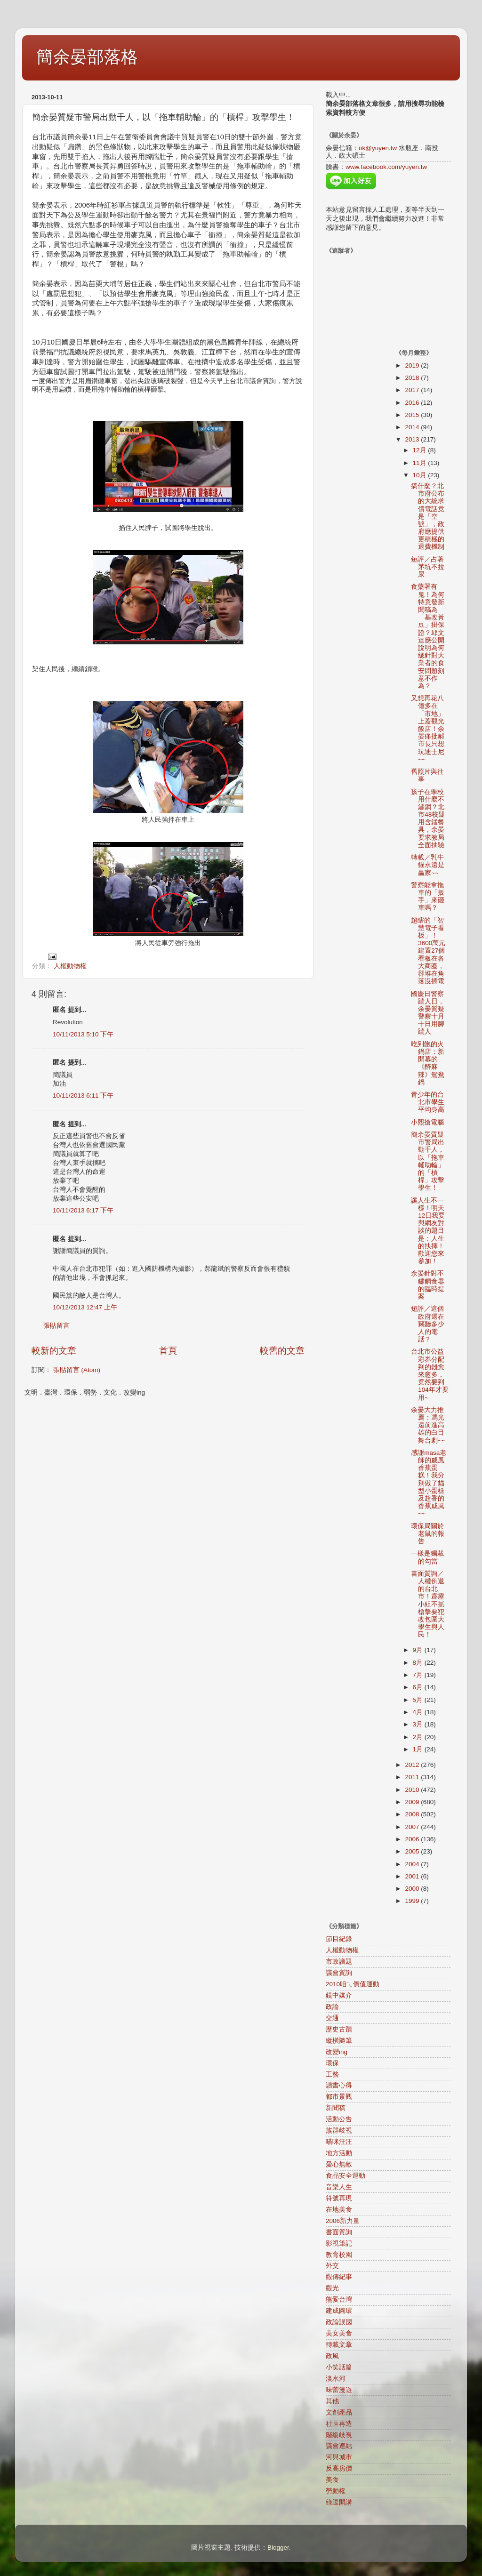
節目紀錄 (339, 1938)
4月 (419, 1712)
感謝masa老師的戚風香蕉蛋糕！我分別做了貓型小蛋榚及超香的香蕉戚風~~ (428, 1483)
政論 (332, 2006)
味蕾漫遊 (339, 2389)
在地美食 (339, 2209)
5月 (419, 1699)
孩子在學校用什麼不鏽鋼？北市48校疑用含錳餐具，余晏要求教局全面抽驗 (428, 818)
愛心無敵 (339, 2164)
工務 (332, 2074)
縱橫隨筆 (339, 2040)
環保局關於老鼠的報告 (427, 1534)
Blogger (278, 2547)
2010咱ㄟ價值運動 (352, 1984)
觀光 (332, 2288)
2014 (413, 427)
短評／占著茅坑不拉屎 (427, 567)
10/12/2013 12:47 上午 (85, 1307)
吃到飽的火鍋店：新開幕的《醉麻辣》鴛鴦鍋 (427, 1063)
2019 (413, 365)
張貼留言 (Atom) (76, 1369)
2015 (413, 414)
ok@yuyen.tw (378, 148)
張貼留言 (56, 1325)
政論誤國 (339, 2322)
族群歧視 (339, 2130)
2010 (413, 1789)
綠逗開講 (339, 2502)
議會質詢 (339, 1972)
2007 (413, 1826)
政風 (332, 2355)
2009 (413, 1802)
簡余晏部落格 (87, 56)
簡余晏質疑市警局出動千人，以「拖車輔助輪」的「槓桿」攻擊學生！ (427, 1161)
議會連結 (339, 2445)
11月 (420, 462)
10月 (420, 475)
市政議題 (339, 1961)
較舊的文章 (282, 1351)
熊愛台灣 (339, 2299)
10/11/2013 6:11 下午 (83, 1095)
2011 (413, 1777)
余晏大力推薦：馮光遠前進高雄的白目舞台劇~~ (428, 1425)
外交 (332, 2265)
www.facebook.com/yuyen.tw (386, 166)
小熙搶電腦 (427, 1122)
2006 (413, 1839)
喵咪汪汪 (339, 2141)
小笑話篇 (339, 2367)
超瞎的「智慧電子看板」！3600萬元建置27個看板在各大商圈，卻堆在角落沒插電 (428, 951)
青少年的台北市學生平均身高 (427, 1102)
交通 (332, 2018)
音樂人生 (339, 2187)
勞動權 (335, 2491)
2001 (413, 1876)
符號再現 (339, 2198)
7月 (419, 1674)
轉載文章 (339, 2344)
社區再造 (339, 2423)
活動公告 (339, 2119)
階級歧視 (339, 2435)
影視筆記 (339, 2243)
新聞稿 (335, 2107)
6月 (419, 1687)
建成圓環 (339, 2310)
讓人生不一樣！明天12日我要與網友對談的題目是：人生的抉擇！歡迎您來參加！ (428, 1231)
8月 (419, 1662)
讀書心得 (339, 2085)
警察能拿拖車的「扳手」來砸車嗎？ (427, 897)
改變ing (336, 2051)
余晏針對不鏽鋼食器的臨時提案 (427, 1285)
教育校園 (339, 2254)
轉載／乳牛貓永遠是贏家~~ (427, 865)
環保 (332, 2063)
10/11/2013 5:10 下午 (83, 1034)
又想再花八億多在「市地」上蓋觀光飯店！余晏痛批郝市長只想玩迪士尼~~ (427, 729)
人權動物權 (70, 966)
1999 (413, 1900)
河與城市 (339, 2457)
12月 (420, 450)
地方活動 (339, 2153)
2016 (413, 402)
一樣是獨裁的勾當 (427, 1557)
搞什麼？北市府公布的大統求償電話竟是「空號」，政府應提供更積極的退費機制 (427, 516)
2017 (413, 389)
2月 (419, 1737)
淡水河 (335, 2378)
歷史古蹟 (339, 2029)
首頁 (168, 1351)
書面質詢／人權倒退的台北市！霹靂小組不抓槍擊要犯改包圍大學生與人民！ (427, 1604)
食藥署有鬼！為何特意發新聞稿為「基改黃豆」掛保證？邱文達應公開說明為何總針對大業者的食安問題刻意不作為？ (427, 636)
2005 (413, 1851)
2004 (413, 1864)
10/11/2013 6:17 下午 (83, 1210)
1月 (419, 1749)
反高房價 (339, 2468)
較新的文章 (54, 1351)
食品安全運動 (345, 2175)
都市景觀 (339, 2096)
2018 (413, 377)
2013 (413, 439)
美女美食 (339, 2333)
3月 (419, 1724)
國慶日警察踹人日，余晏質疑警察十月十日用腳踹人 (427, 1012)
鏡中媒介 (339, 1995)
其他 (332, 2401)
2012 (413, 1764)
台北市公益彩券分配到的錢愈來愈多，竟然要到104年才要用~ (430, 1374)
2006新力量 (343, 2220)
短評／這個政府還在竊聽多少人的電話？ (427, 1324)
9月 (419, 1649)
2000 (413, 1888)
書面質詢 (339, 2232)
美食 (332, 2479)
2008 (413, 1814)
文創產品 (339, 2412)
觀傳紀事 (339, 2276)
